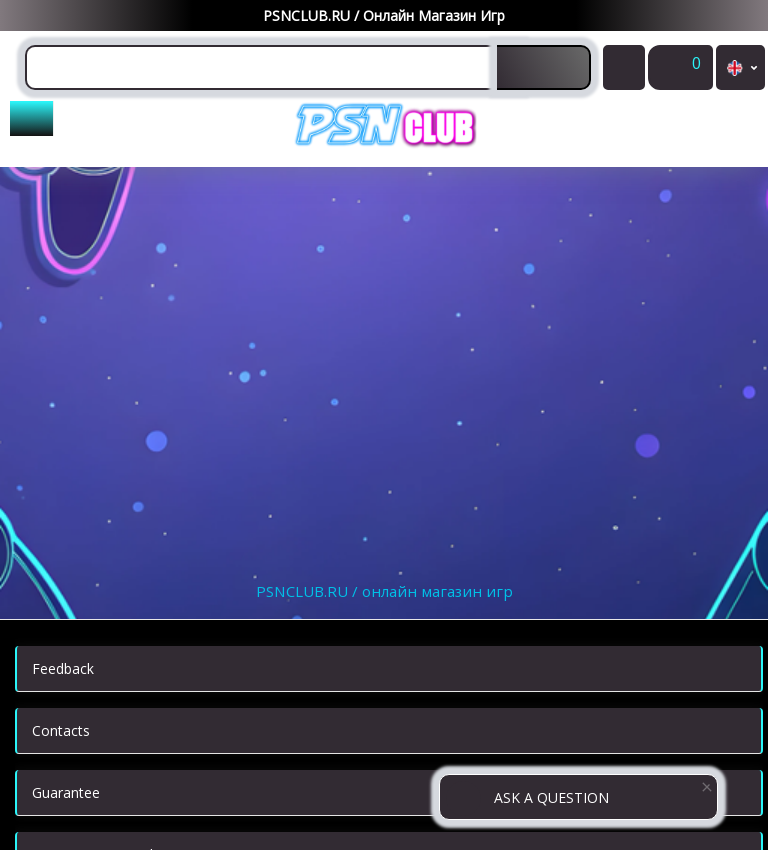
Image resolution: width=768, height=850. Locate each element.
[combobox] (273, 67)
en (740, 67)
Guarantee (66, 792)
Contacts (61, 730)
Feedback (63, 668)
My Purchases (624, 73)
